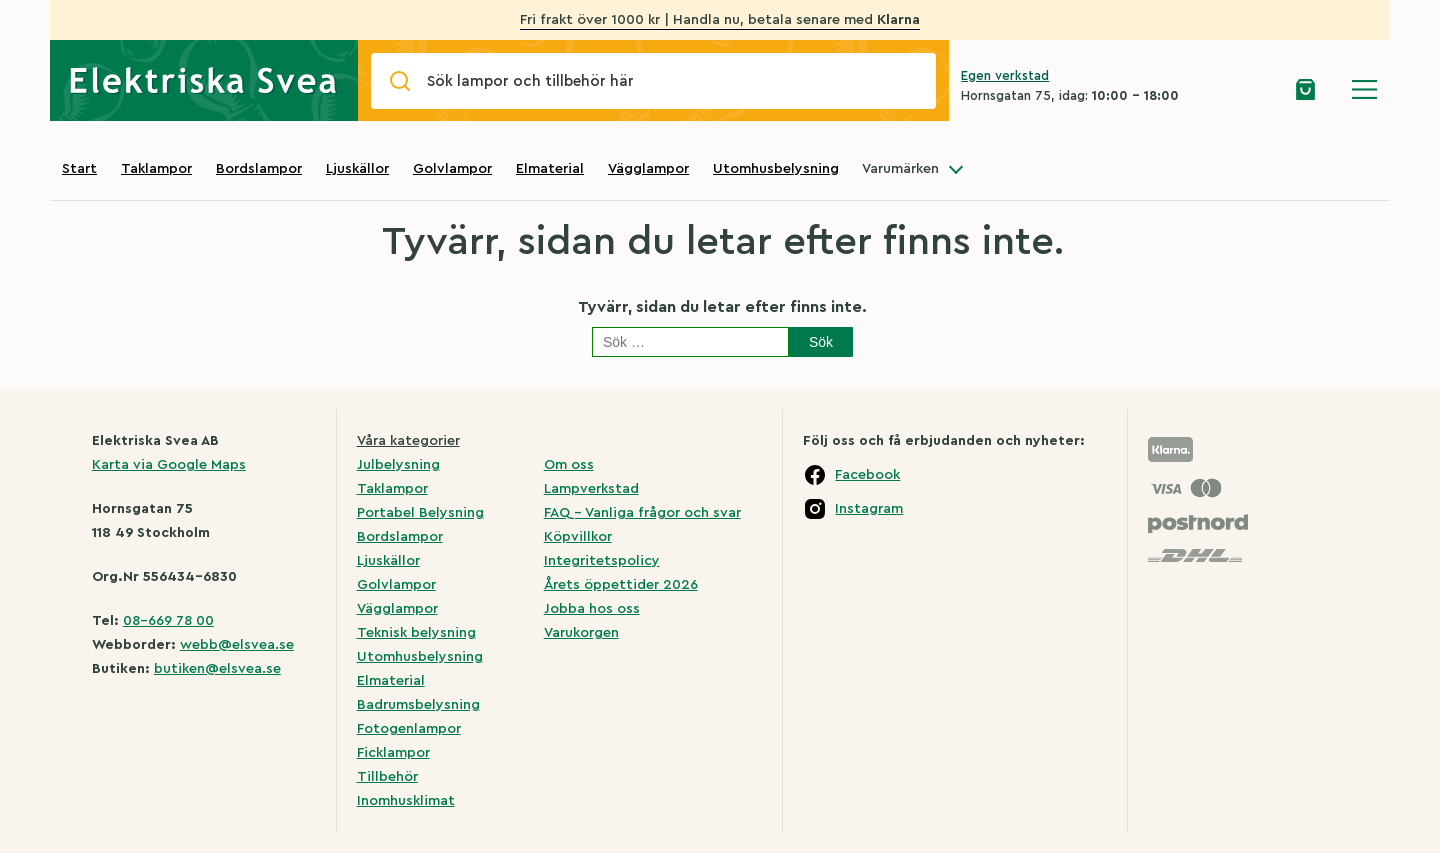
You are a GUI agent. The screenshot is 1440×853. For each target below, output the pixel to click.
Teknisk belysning (416, 633)
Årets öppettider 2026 (621, 585)
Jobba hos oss (592, 609)
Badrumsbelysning (418, 705)
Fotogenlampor (409, 729)
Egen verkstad (1005, 75)
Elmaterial (550, 169)
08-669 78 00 (168, 621)
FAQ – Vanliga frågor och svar (642, 513)
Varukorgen (581, 633)
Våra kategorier (408, 441)
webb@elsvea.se (237, 645)
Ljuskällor (357, 169)
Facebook (867, 475)
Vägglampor (648, 169)
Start (79, 169)
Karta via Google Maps (169, 465)
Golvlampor (452, 169)
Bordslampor (259, 169)
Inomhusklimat (406, 801)
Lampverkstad (591, 489)
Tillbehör (387, 777)
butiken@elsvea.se (217, 669)
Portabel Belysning (420, 513)
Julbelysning (398, 465)
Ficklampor (393, 753)
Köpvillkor (578, 537)
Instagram (869, 509)
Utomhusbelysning (776, 169)
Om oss (569, 465)
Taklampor (156, 169)
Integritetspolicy (602, 561)
